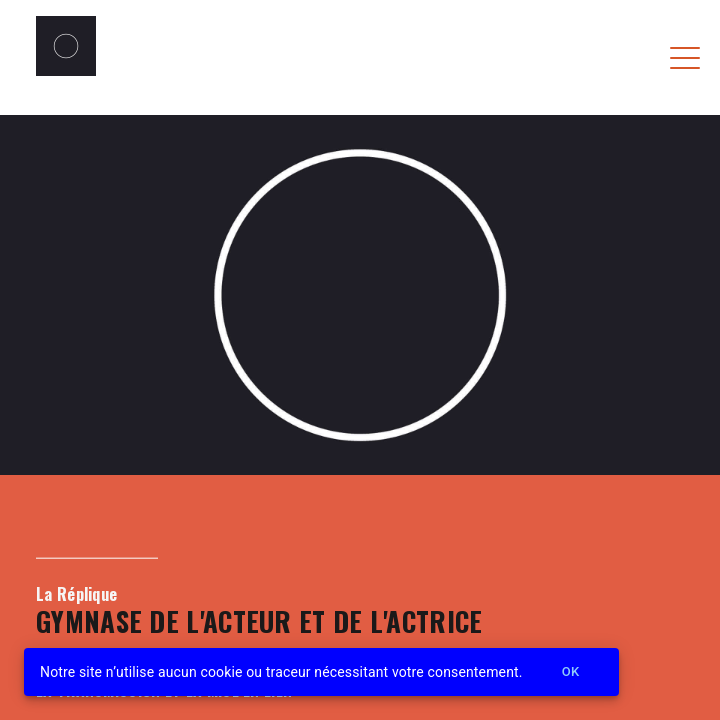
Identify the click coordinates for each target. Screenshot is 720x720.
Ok (571, 672)
